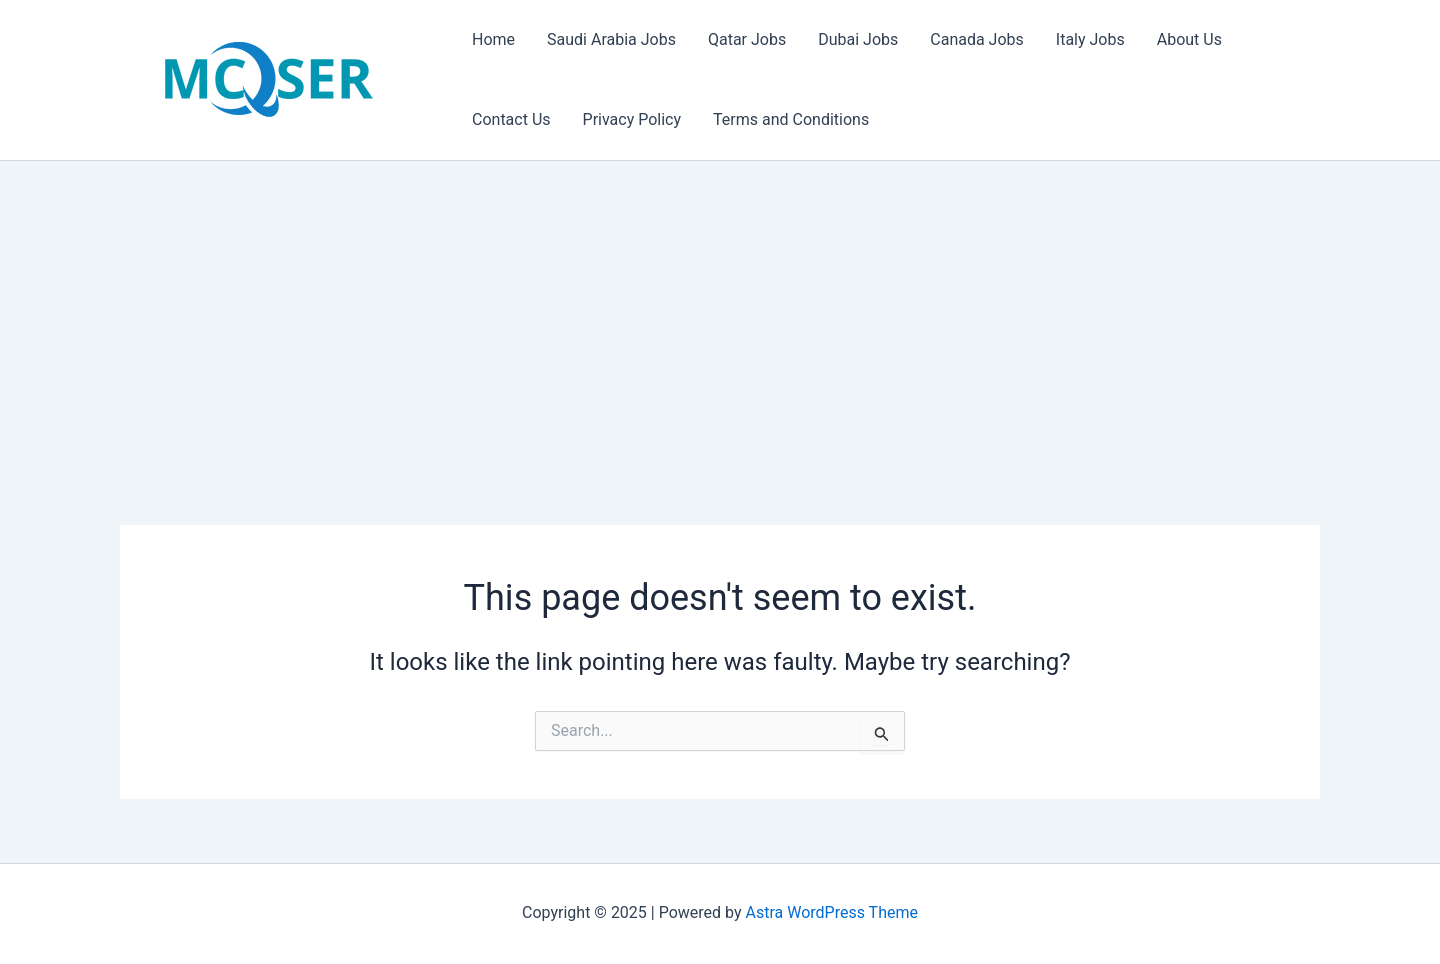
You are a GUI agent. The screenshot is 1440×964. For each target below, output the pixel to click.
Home (493, 39)
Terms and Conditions (791, 119)
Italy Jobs (1090, 39)
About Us (1189, 39)
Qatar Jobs (747, 39)
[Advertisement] (720, 311)
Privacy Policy (632, 119)
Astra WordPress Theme (832, 912)
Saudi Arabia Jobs (611, 39)
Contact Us (511, 119)
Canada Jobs (977, 39)
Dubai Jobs (858, 39)
